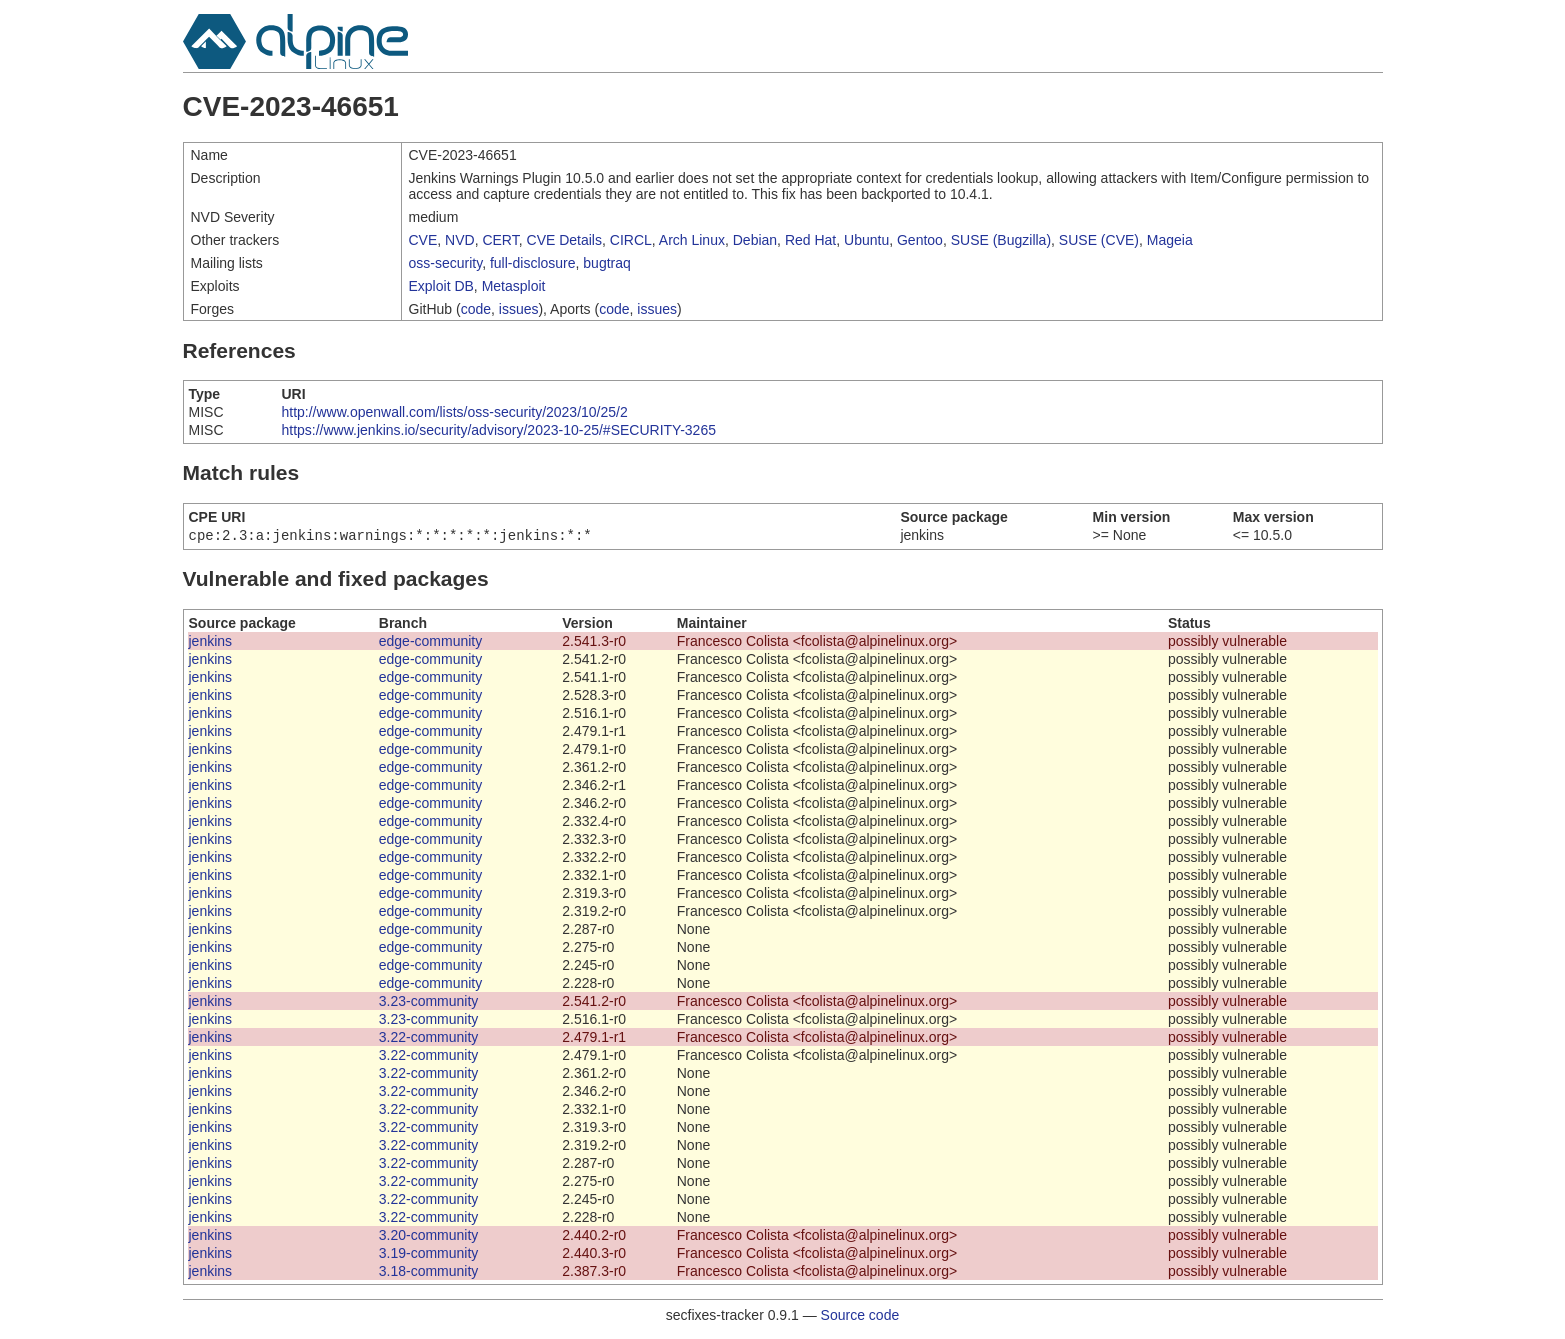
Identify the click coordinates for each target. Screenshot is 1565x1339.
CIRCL (631, 240)
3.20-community (429, 1237)
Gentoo (920, 240)
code (476, 309)
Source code (860, 1317)
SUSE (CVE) (1099, 240)
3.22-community (429, 1039)
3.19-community (429, 1255)
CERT (500, 240)
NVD (460, 240)
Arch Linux (692, 240)
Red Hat (810, 240)
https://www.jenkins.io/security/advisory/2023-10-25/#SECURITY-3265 (498, 430)
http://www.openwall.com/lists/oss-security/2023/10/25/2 (454, 412)
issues (519, 309)
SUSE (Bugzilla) (1001, 240)
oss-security (446, 263)
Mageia (1170, 240)
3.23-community (429, 1003)
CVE (423, 240)
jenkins (211, 643)
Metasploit (514, 286)
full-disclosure (533, 263)
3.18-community (429, 1273)
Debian (755, 240)
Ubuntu (866, 240)
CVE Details (564, 240)
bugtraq (606, 263)
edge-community (431, 643)
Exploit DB (441, 286)
